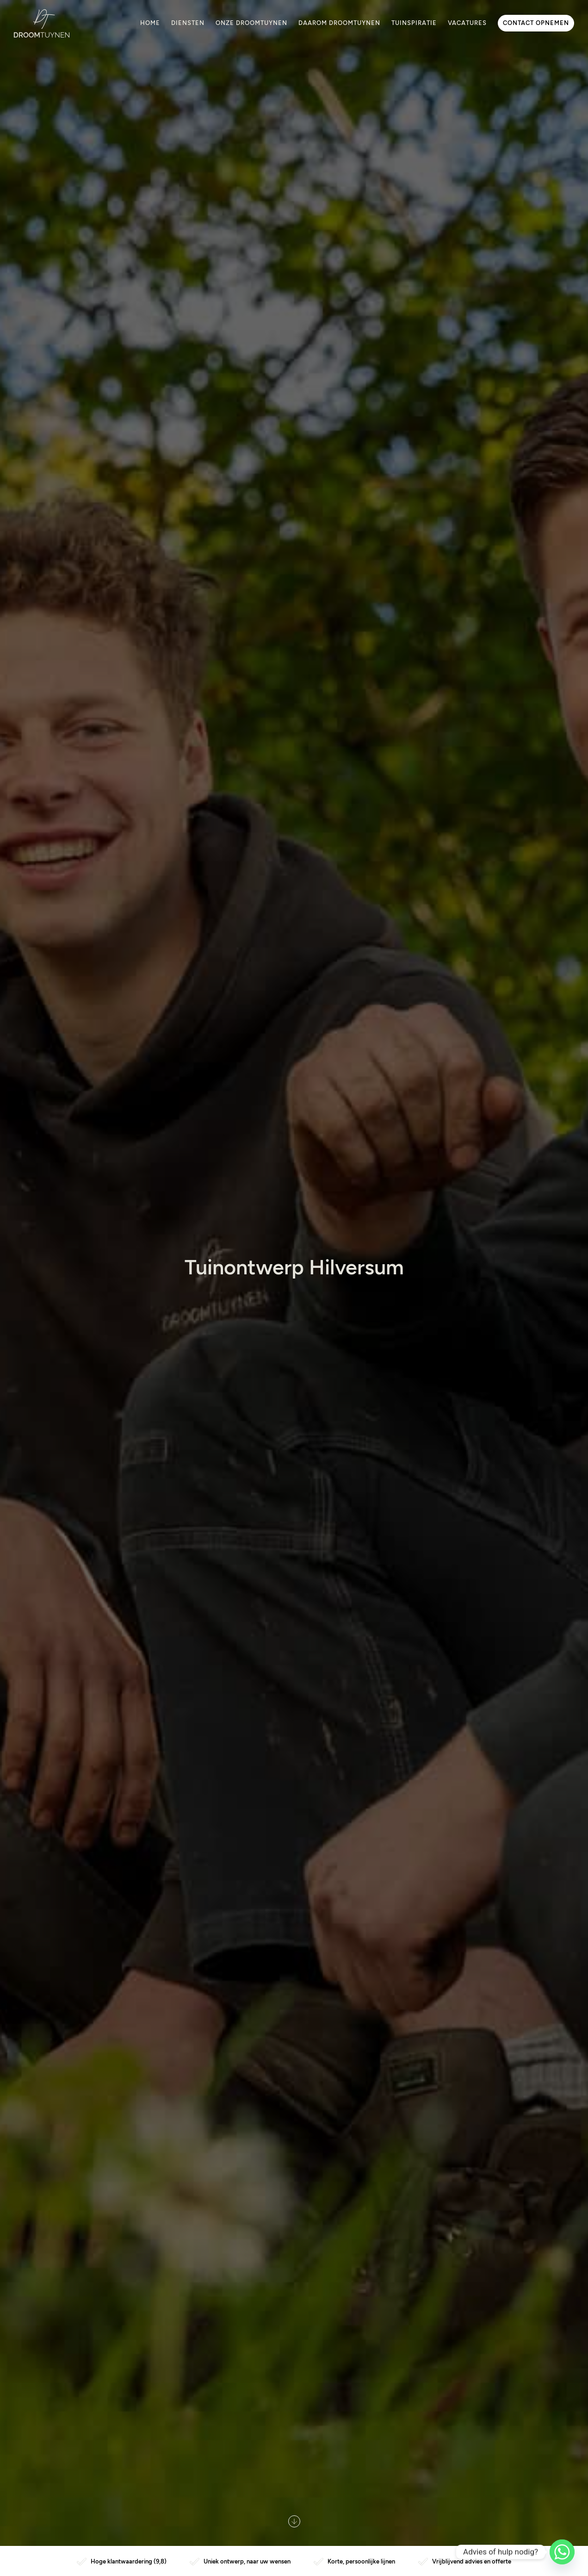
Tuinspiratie (414, 22)
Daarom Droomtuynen (339, 22)
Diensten (187, 22)
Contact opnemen (536, 22)
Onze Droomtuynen (251, 22)
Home (150, 22)
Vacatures (467, 22)
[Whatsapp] (562, 2551)
